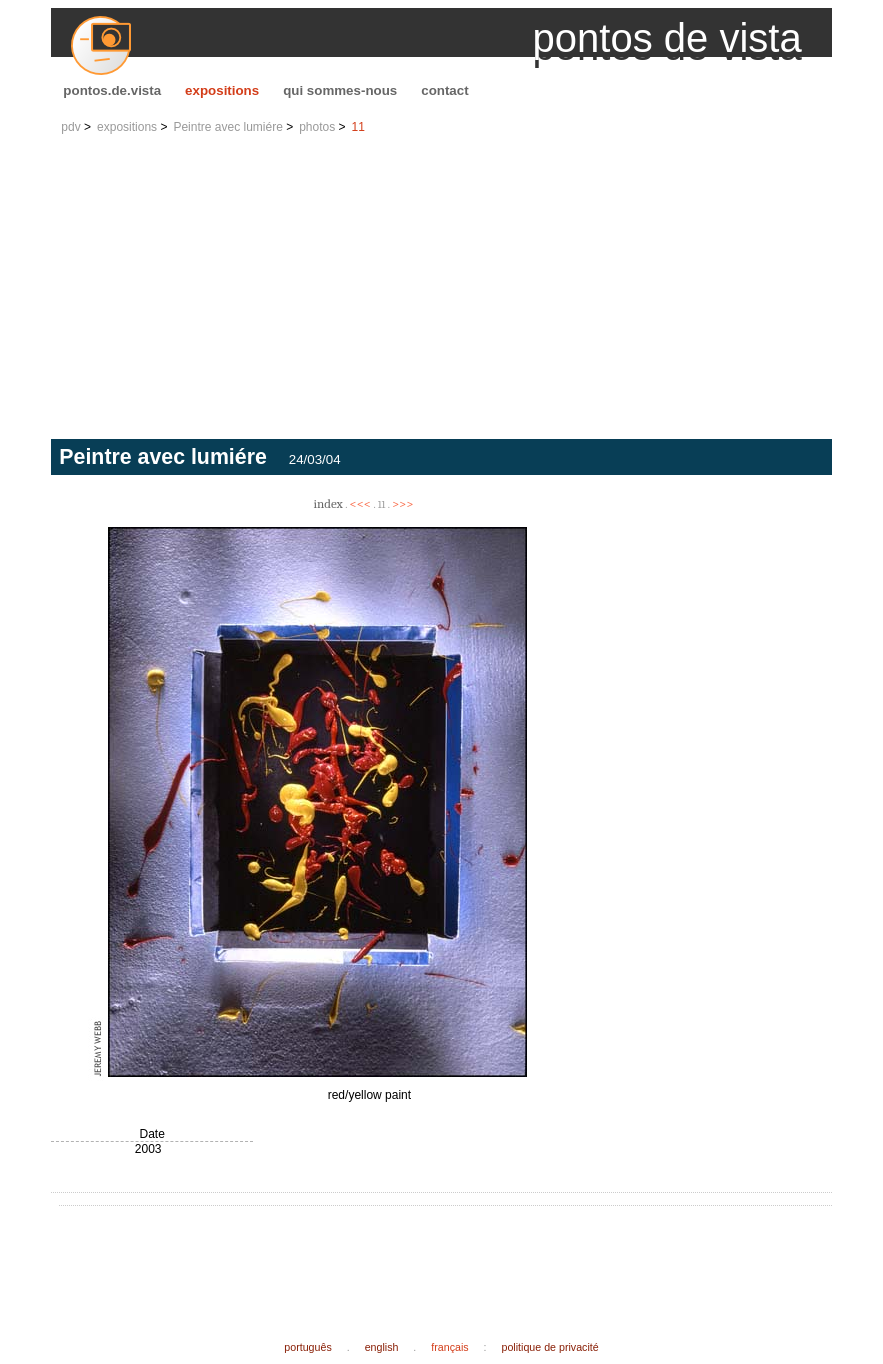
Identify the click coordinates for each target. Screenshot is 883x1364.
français (449, 1347)
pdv (70, 127)
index (327, 503)
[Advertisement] (441, 289)
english (382, 1347)
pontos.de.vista (112, 90)
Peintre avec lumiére (227, 127)
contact (444, 90)
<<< (360, 503)
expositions (222, 90)
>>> (403, 503)
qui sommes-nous (340, 90)
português (307, 1347)
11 (358, 127)
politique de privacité (550, 1347)
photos (317, 127)
